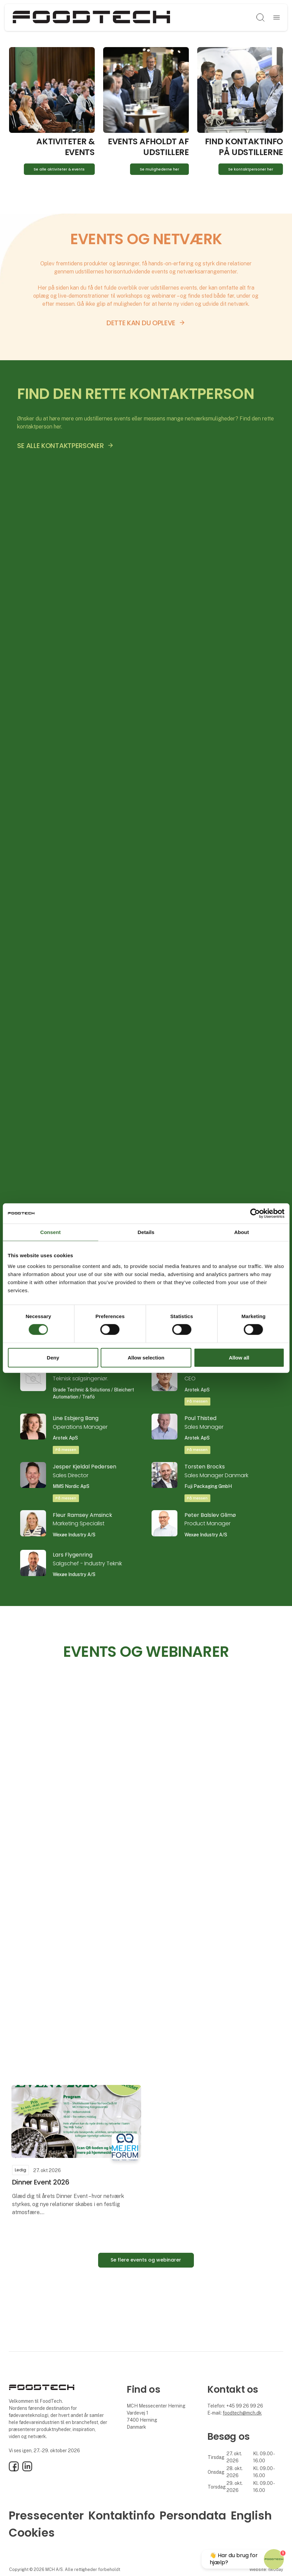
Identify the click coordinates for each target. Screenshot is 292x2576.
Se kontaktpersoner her (250, 169)
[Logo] (91, 17)
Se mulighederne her (159, 169)
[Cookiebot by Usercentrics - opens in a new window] (254, 1213)
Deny (53, 1357)
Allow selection (146, 1357)
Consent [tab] (50, 1232)
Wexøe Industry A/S (74, 1534)
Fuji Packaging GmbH (208, 1486)
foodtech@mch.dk (242, 2413)
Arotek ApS (197, 1389)
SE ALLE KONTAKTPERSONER (60, 445)
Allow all (239, 1357)
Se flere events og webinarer (146, 2259)
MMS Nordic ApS (71, 1486)
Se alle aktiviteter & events (59, 169)
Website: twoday (266, 2569)
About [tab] (241, 1232)
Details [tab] (146, 1232)
